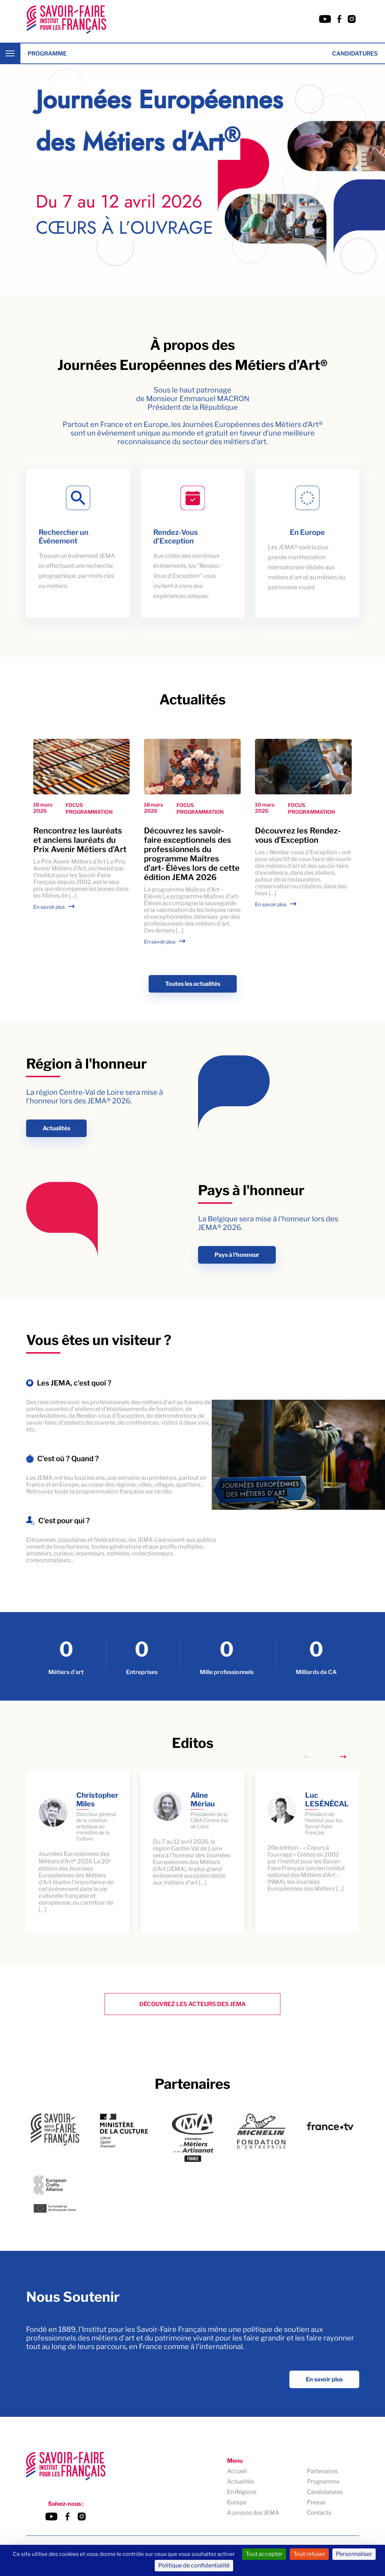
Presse (316, 2502)
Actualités (56, 1128)
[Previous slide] (307, 1756)
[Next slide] (343, 1756)
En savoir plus (49, 907)
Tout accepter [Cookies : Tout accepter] (264, 2554)
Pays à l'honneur (237, 1254)
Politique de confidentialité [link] (194, 2565)
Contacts (319, 2513)
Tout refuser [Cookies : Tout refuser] (309, 2554)
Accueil (237, 2471)
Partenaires (322, 2471)
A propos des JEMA (253, 2513)
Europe (236, 2502)
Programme (47, 53)
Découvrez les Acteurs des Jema (192, 2004)
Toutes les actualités (192, 983)
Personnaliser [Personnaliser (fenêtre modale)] (354, 2554)
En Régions (241, 2492)
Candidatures (355, 53)
